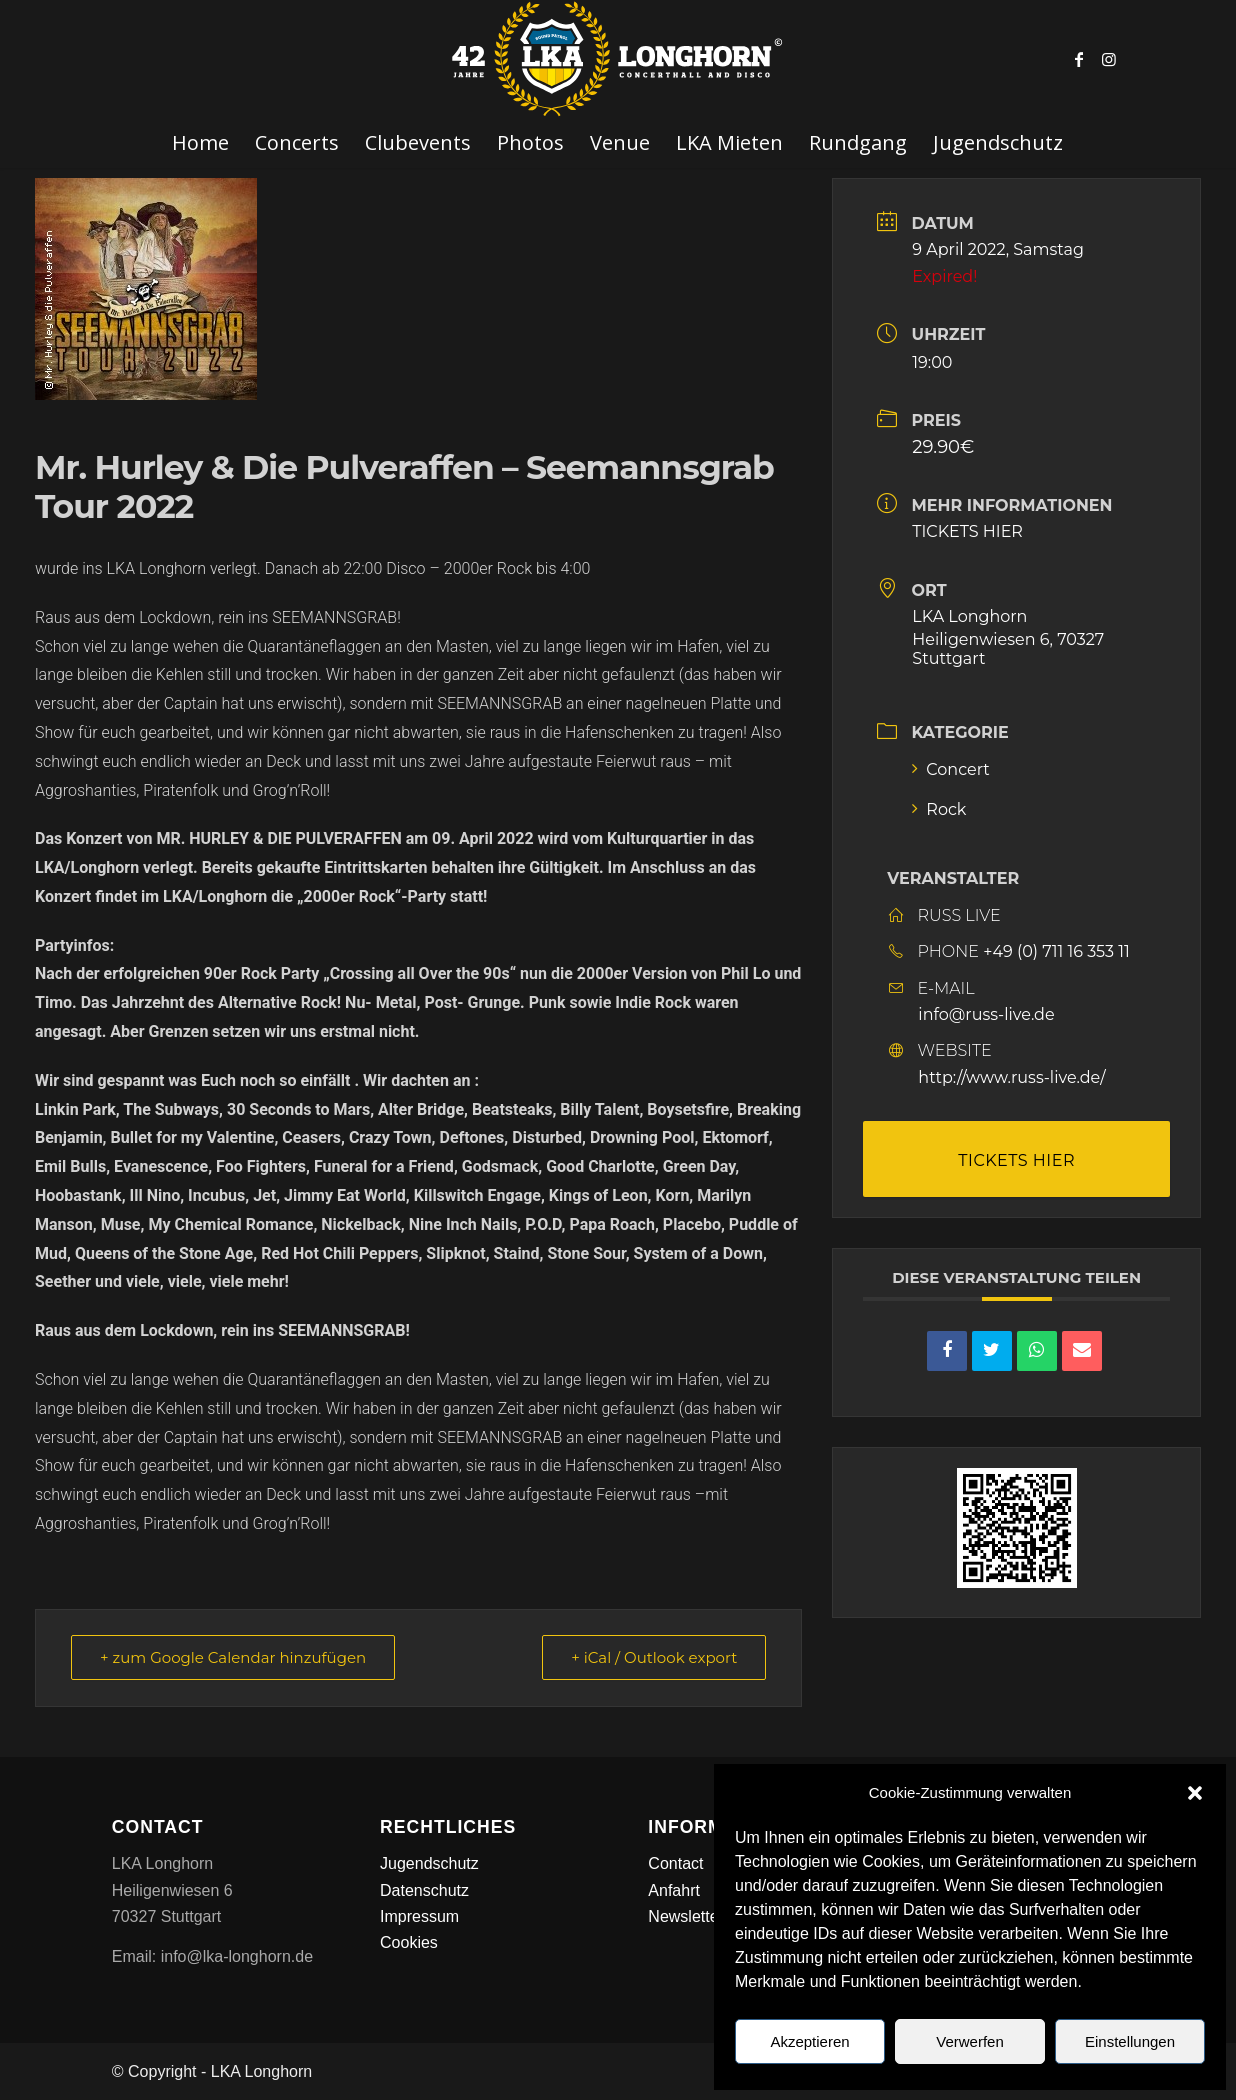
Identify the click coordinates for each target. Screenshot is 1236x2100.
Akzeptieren (809, 2041)
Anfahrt (674, 1890)
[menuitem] (200, 143)
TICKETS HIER (967, 531)
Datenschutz (424, 1890)
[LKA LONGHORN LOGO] (618, 59)
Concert (951, 769)
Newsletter (686, 1916)
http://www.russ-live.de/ (1011, 1077)
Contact (675, 1863)
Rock (939, 809)
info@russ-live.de (986, 1014)
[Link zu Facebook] (1079, 59)
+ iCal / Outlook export (654, 1657)
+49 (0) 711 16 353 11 (1056, 951)
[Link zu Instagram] (1109, 59)
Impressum (419, 1916)
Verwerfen (970, 2041)
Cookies (409, 1942)
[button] (1195, 1793)
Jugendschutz (429, 1863)
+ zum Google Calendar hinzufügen (233, 1657)
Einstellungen (1130, 2041)
